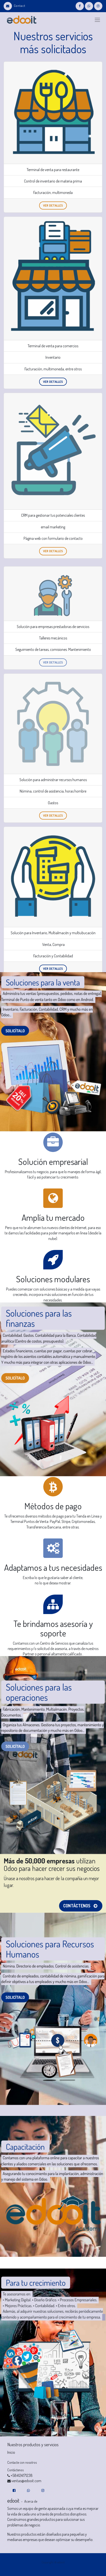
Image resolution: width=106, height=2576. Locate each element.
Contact (14, 6)
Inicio (11, 2452)
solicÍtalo (17, 1031)
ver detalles (53, 205)
